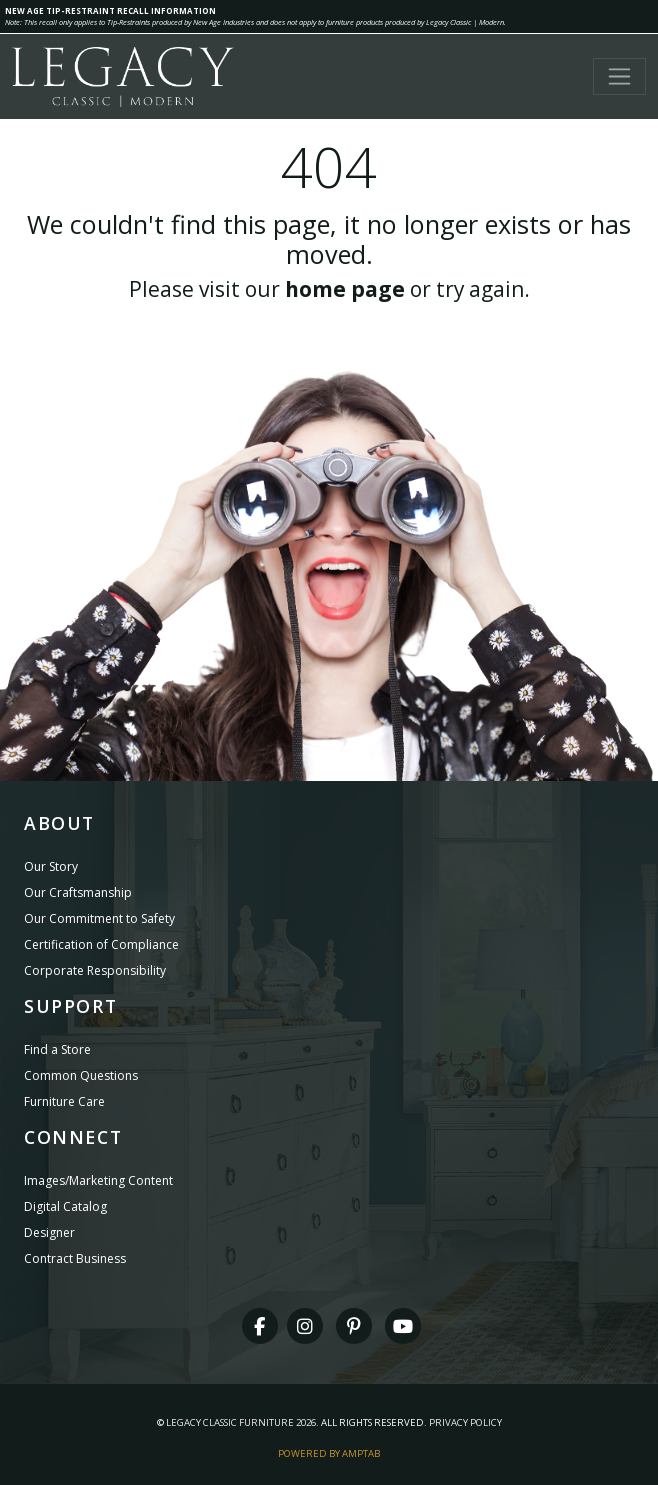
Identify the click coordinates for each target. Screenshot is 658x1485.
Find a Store (57, 1049)
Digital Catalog (65, 1206)
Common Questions (81, 1075)
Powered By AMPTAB (329, 1453)
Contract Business (75, 1258)
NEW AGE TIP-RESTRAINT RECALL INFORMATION (110, 10)
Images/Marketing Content (98, 1180)
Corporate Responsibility (95, 970)
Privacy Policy (465, 1422)
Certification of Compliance (101, 944)
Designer (49, 1232)
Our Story (51, 866)
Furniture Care (64, 1101)
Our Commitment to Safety (99, 918)
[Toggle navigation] (619, 76)
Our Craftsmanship (78, 892)
